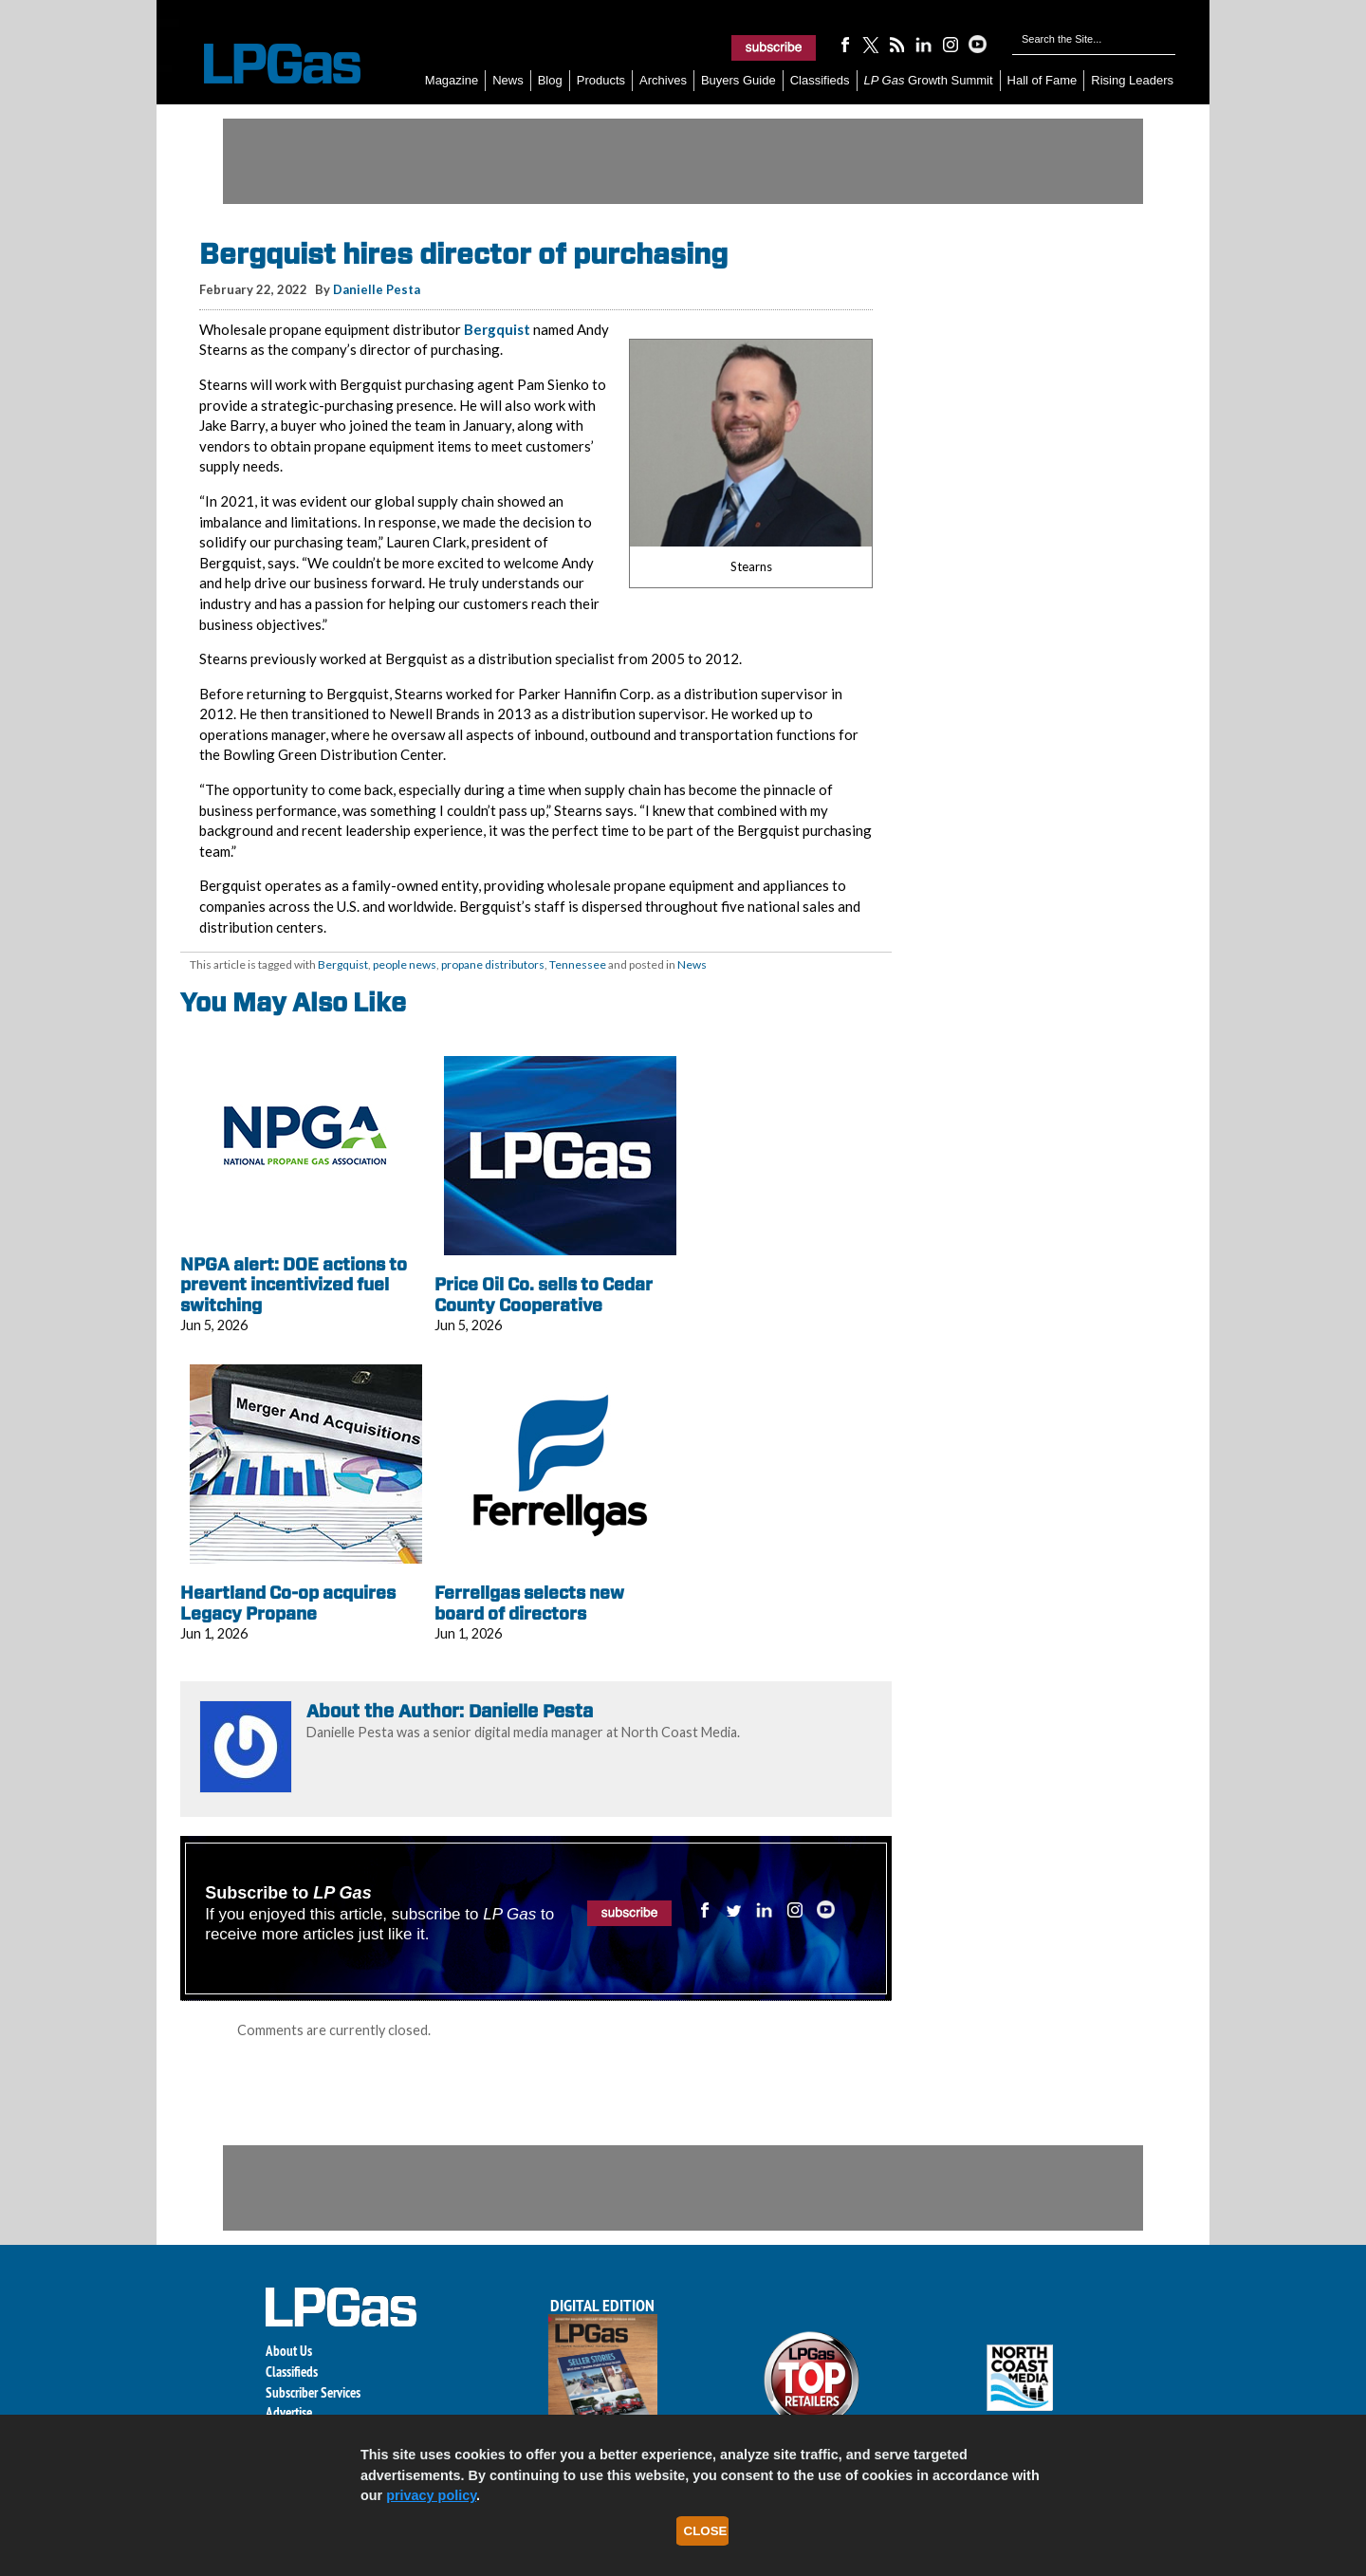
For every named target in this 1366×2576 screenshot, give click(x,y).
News (508, 80)
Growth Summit (928, 80)
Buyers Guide (738, 80)
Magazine (451, 80)
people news (404, 964)
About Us (289, 2351)
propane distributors (493, 964)
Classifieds (820, 80)
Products (601, 80)
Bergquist (497, 329)
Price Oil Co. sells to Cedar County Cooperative (543, 1294)
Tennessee (577, 964)
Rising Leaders (1132, 80)
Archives (663, 80)
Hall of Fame (1042, 80)
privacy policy (431, 2495)
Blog (550, 80)
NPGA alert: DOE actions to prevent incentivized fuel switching (293, 1284)
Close (706, 2531)
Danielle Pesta (376, 289)
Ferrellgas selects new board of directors (529, 1603)
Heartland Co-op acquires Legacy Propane (288, 1603)
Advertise (289, 2412)
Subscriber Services (313, 2392)
